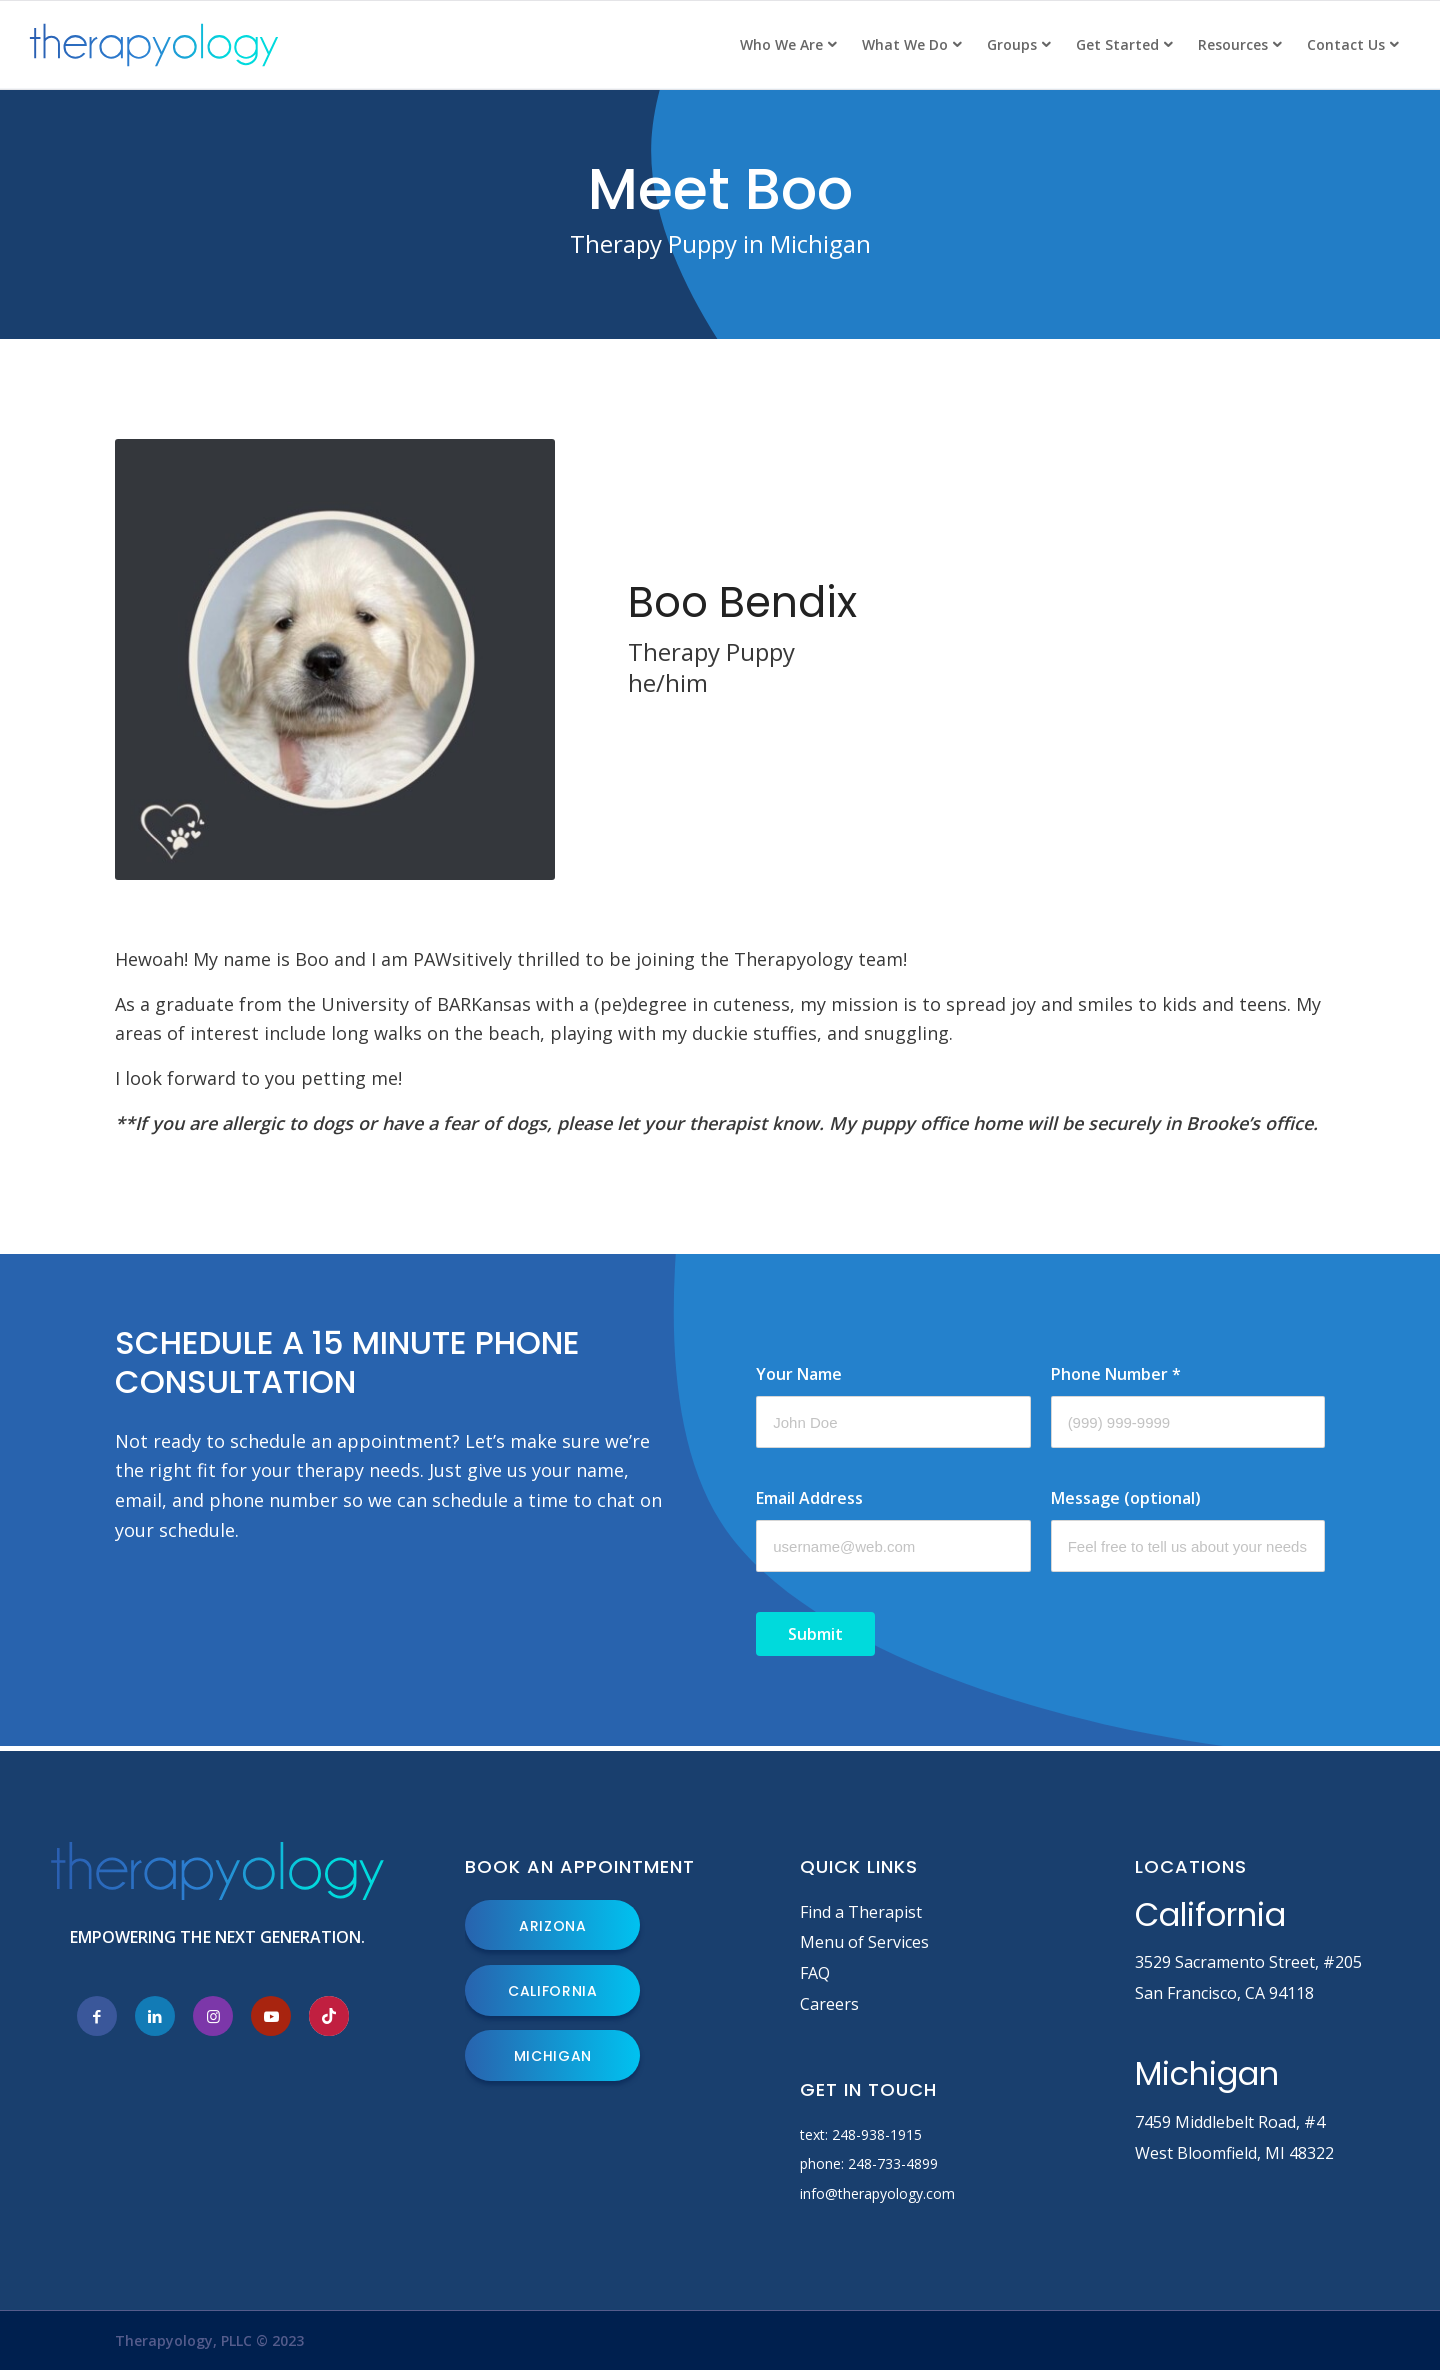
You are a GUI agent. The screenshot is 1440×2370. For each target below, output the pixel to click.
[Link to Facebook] (97, 2016)
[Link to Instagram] (213, 2016)
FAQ (815, 1973)
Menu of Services (864, 1942)
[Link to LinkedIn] (155, 2016)
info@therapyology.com (877, 2193)
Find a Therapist (861, 1912)
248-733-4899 (893, 2163)
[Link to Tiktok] (329, 2016)
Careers (829, 2004)
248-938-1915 (877, 2134)
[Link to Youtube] (271, 2016)
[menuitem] (788, 45)
